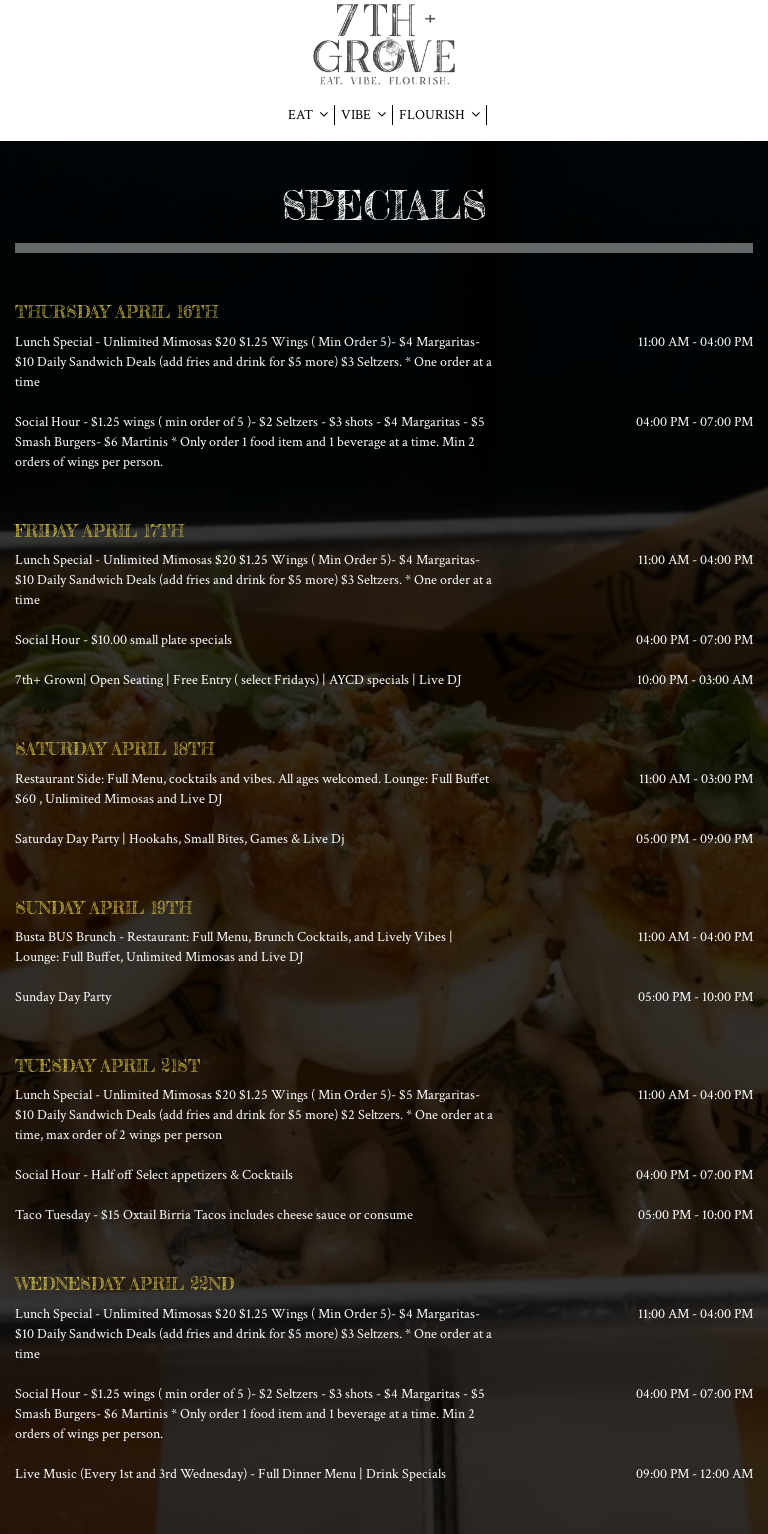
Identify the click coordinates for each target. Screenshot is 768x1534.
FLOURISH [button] (439, 115)
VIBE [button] (363, 115)
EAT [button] (308, 115)
